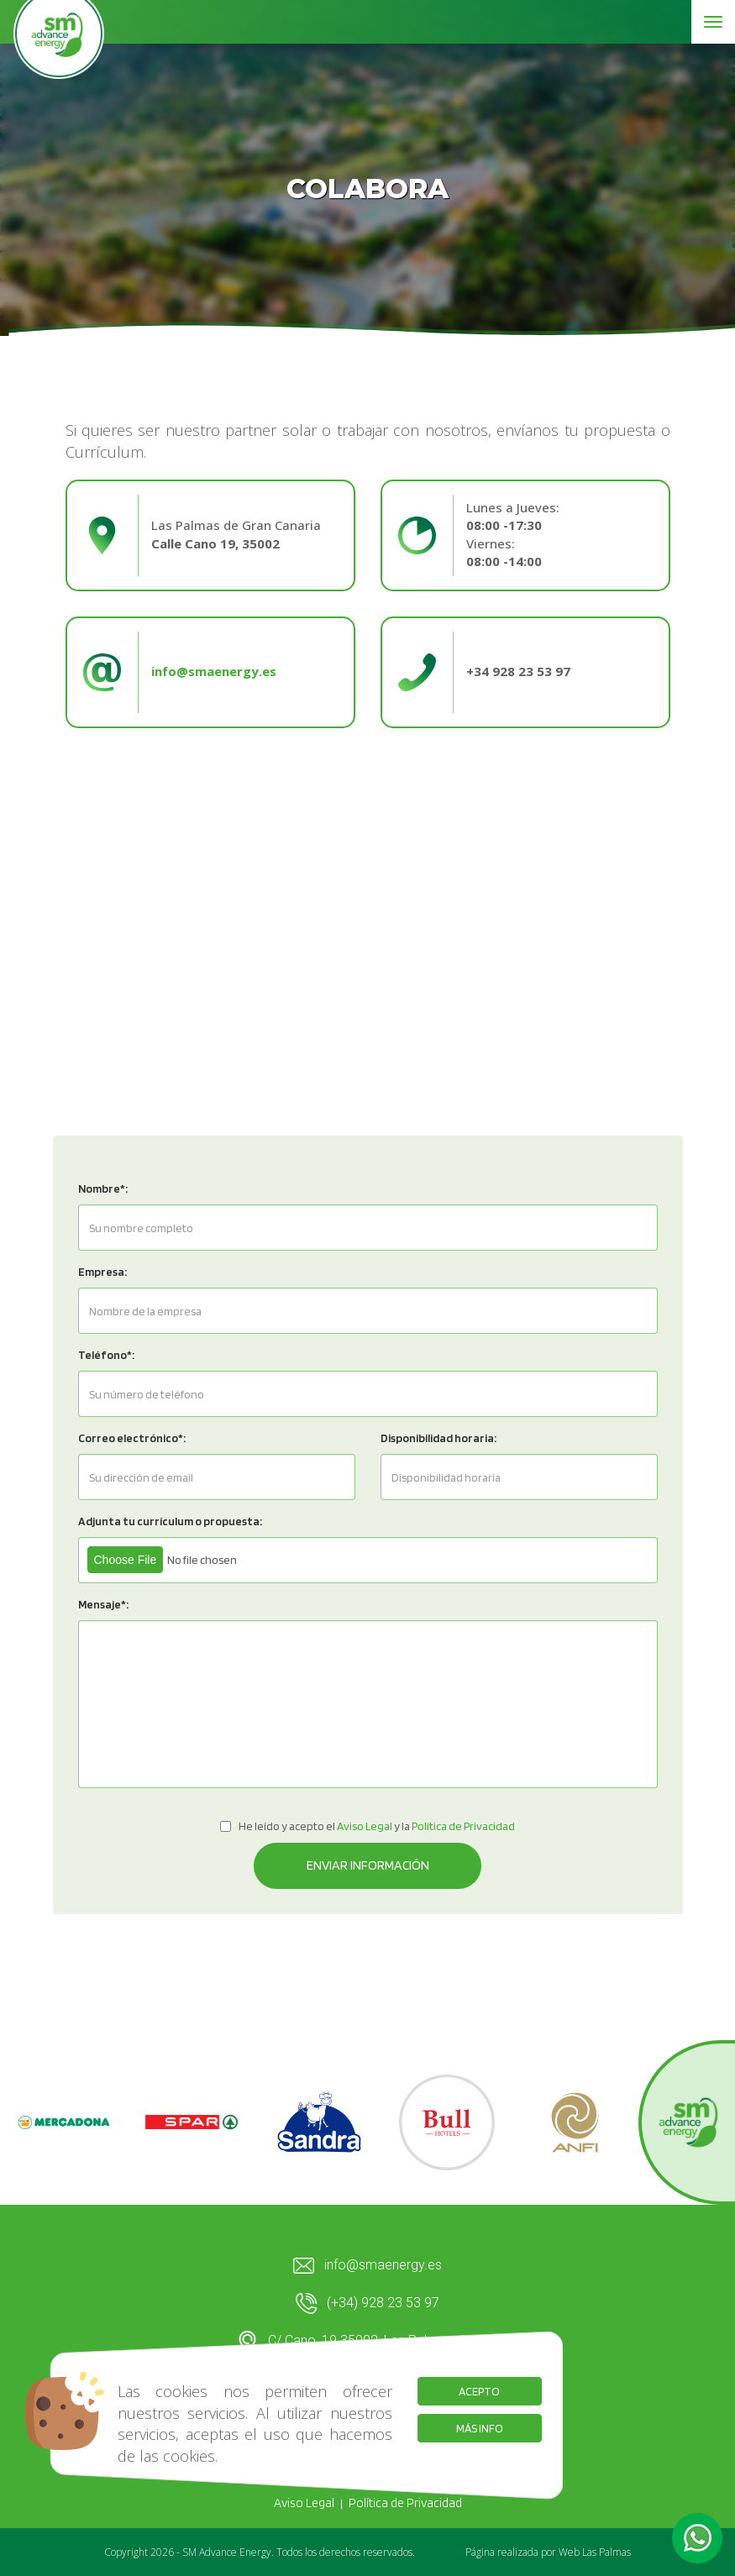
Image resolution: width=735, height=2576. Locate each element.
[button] (697, 2538)
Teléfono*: (106, 1354)
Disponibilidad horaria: (438, 1438)
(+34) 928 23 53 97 (367, 2303)
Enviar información (368, 1865)
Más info (479, 2428)
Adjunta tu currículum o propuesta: (170, 1521)
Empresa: (102, 1271)
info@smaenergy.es (367, 2265)
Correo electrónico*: (132, 1438)
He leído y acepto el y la (367, 1826)
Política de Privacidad (405, 2502)
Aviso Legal (304, 2502)
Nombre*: (103, 1188)
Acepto (479, 2391)
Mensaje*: (103, 1604)
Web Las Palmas (595, 2552)
